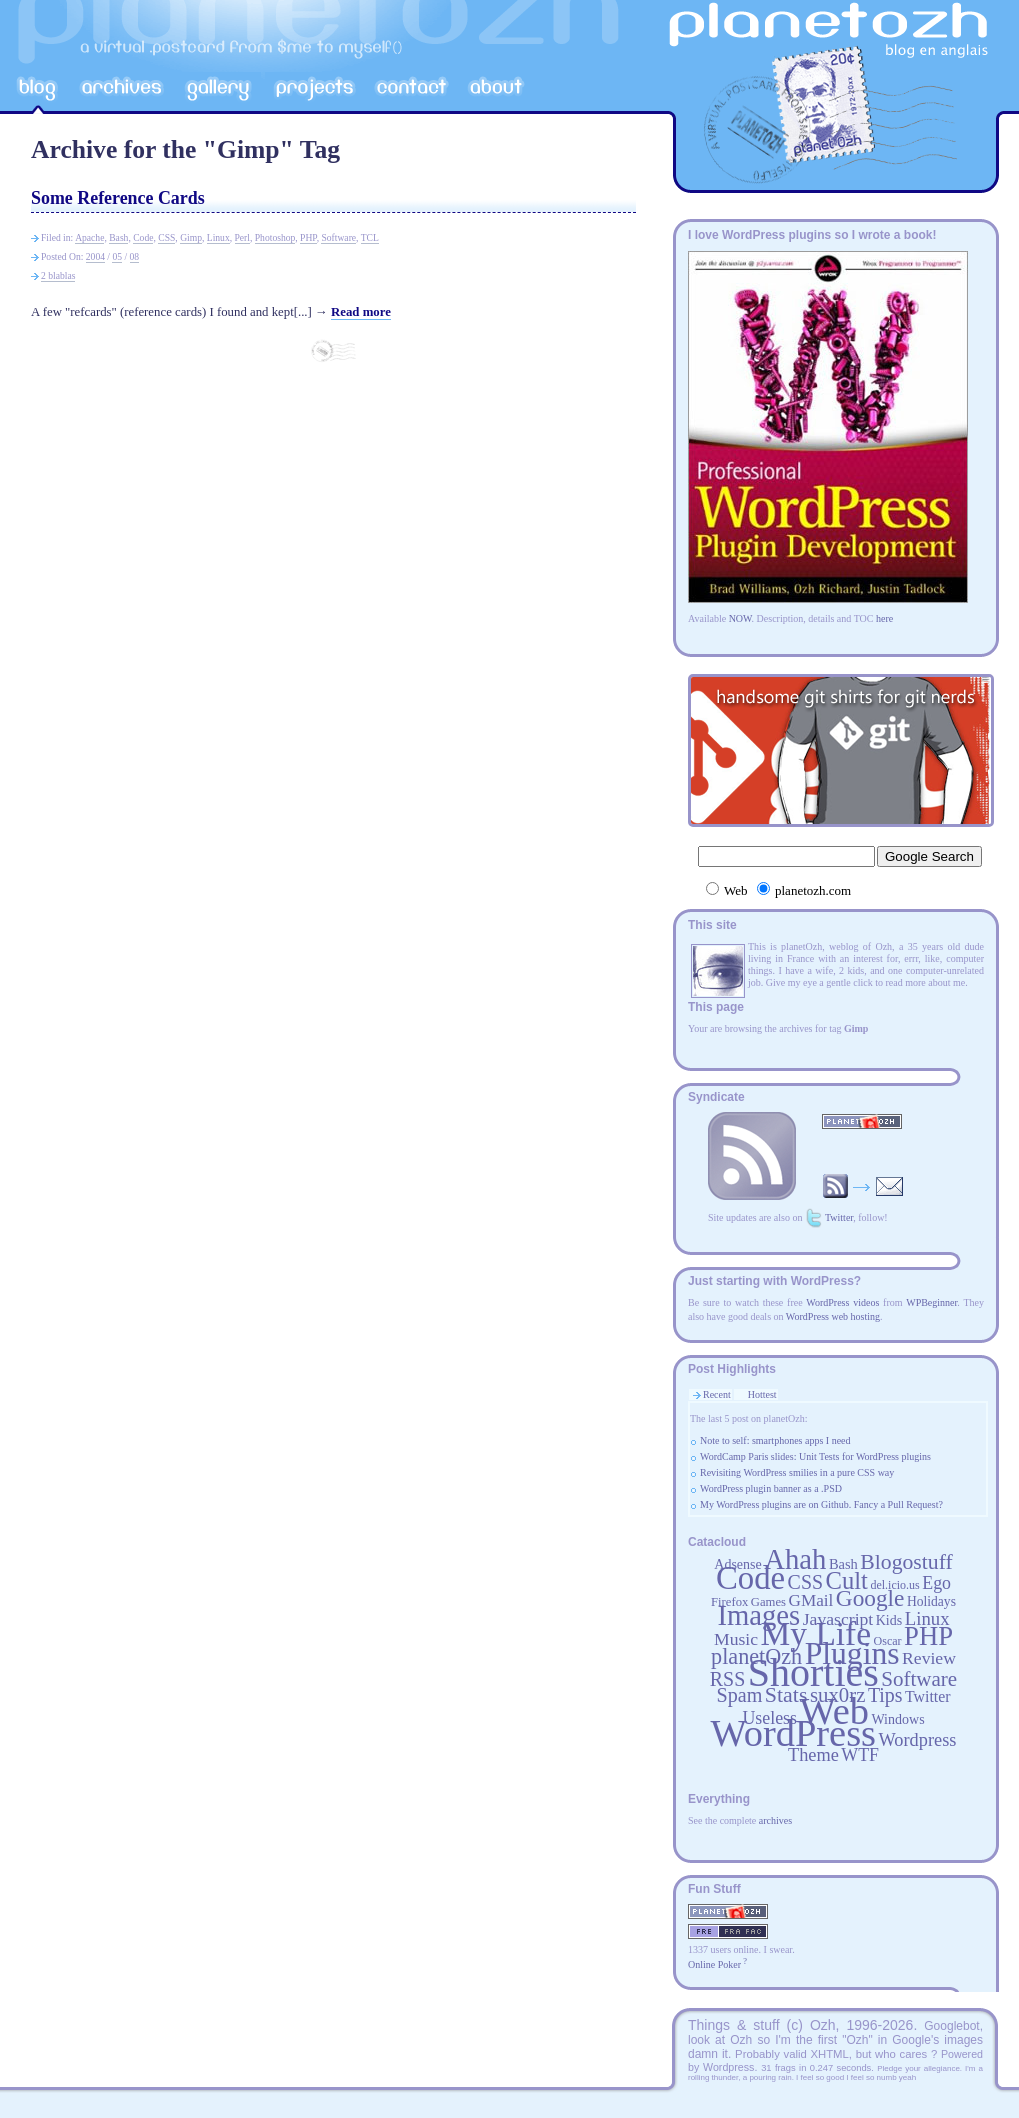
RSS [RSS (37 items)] (727, 1679)
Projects (313, 89)
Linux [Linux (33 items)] (927, 1618)
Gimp (191, 237)
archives (775, 1820)
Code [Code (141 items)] (750, 1578)
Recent (717, 1394)
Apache (89, 237)
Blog (39, 89)
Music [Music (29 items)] (736, 1639)
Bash (118, 237)
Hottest (762, 1394)
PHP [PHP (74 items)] (928, 1636)
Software (338, 237)
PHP (308, 237)
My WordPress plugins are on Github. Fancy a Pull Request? (821, 1504)
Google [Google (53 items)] (870, 1598)
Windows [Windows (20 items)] (897, 1719)
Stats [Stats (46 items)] (786, 1694)
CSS (166, 237)
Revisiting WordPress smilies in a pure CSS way (797, 1472)
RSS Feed (752, 1156)
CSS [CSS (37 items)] (805, 1582)
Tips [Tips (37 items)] (885, 1695)
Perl (242, 237)
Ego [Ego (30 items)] (936, 1583)
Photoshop (275, 237)
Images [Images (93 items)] (758, 1615)
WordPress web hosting (833, 1316)
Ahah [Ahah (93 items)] (795, 1559)
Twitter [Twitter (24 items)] (927, 1696)
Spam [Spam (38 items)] (739, 1695)
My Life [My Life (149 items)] (816, 1633)
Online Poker (714, 1964)
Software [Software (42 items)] (919, 1679)
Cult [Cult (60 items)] (847, 1580)
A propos (497, 89)
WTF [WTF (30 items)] (860, 1755)
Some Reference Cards (118, 198)
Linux (218, 237)
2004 (95, 256)
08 (135, 256)
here (884, 618)
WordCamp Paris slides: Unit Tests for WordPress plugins (815, 1456)
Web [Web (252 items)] (833, 1711)
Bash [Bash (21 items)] (843, 1564)
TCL (370, 237)
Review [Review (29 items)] (929, 1658)
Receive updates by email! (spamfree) (862, 1186)
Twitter (839, 1217)
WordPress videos (842, 1302)
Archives (121, 89)
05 (117, 256)
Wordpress (728, 2067)
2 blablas (58, 275)
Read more (361, 312)
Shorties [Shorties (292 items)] (813, 1672)
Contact (412, 89)
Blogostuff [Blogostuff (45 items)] (906, 1562)
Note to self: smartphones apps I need (775, 1440)
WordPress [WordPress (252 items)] (793, 1733)
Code (143, 237)
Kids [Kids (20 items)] (889, 1620)
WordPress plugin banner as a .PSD (771, 1488)
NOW (740, 618)
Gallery (218, 89)
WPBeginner (931, 1302)
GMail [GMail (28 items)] (810, 1600)
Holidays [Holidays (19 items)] (931, 1601)
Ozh (823, 2025)
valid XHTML (815, 2054)
